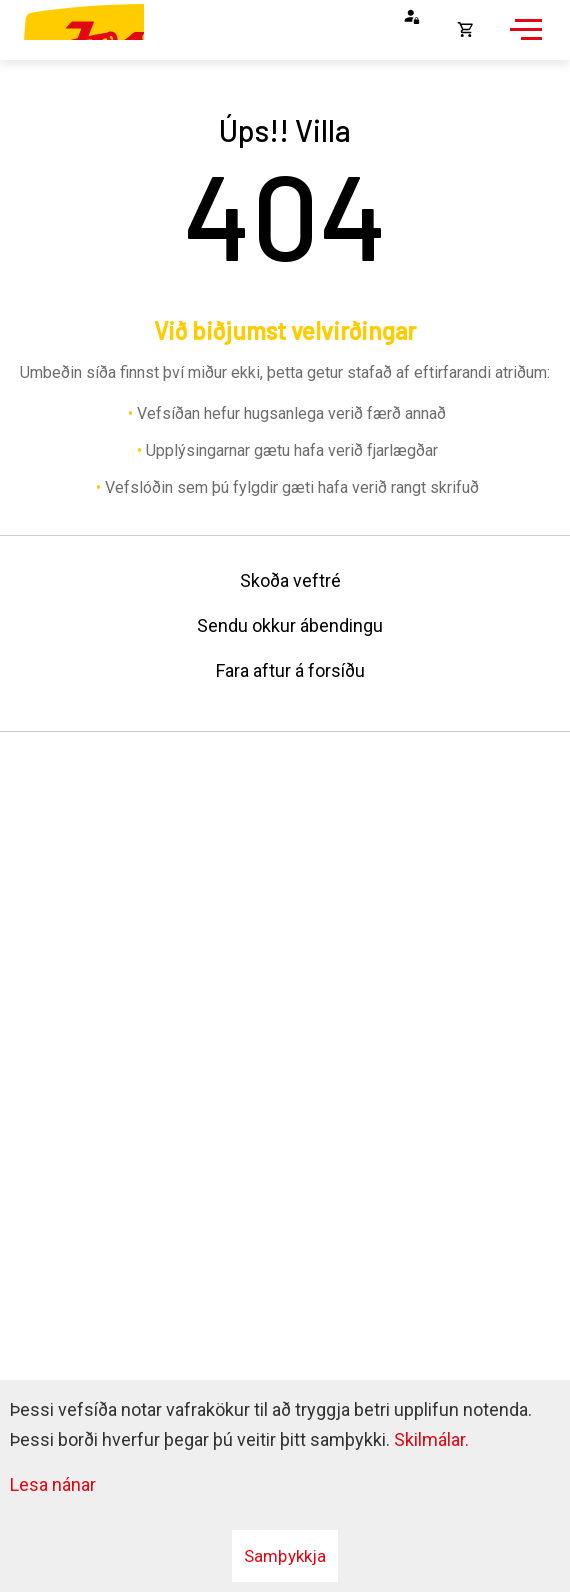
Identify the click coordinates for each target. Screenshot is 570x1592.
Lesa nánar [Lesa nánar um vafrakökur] (53, 1484)
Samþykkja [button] (285, 1556)
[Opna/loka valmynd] (523, 40)
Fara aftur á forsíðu (290, 670)
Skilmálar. (431, 1439)
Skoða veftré (290, 580)
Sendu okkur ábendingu (290, 625)
